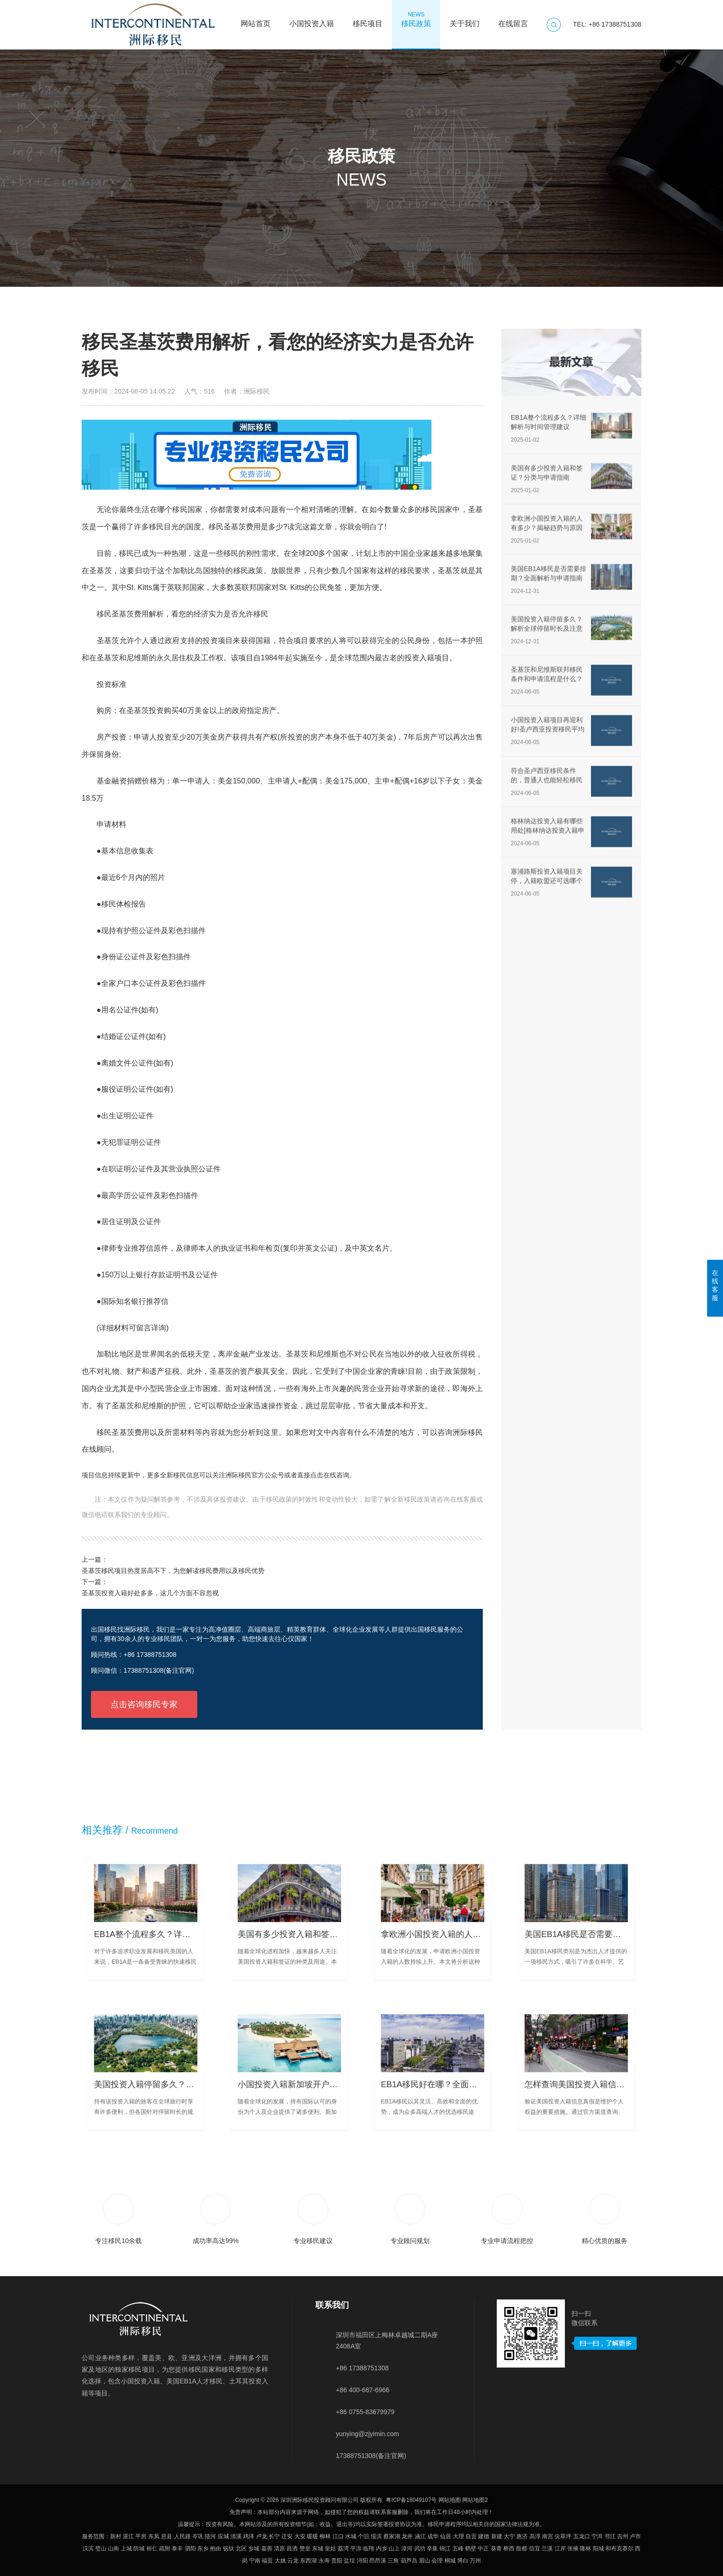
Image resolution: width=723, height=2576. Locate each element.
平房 (140, 2536)
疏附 (164, 2548)
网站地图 (449, 2500)
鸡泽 (248, 2536)
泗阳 (190, 2548)
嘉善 (266, 2548)
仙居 (445, 2536)
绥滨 (376, 2536)
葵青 (496, 2548)
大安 (300, 2536)
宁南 (254, 2560)
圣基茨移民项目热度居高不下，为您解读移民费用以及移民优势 (173, 1570)
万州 (475, 2560)
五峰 (458, 2548)
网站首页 (256, 19)
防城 (139, 2548)
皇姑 (330, 2548)
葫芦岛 (409, 2560)
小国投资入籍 (311, 19)
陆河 (210, 2536)
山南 (113, 2548)
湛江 (128, 2536)
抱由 (215, 2548)
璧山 (100, 2548)
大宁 (509, 2536)
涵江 (420, 2536)
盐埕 (349, 2560)
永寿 (324, 2560)
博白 (462, 2560)
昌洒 (292, 2548)
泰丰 (177, 2548)
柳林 (325, 2536)
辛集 (432, 2548)
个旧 (363, 2536)
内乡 (381, 2548)
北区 (241, 2548)
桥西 (508, 2548)
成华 (432, 2536)
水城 (350, 2536)
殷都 (521, 2548)
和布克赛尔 (619, 2548)
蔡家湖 (391, 2536)
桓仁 (152, 2548)
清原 (279, 2548)
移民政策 (416, 19)
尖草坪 (563, 2536)
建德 (483, 2536)
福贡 (267, 2560)
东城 (317, 2548)
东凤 (154, 2536)
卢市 (635, 2536)
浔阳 (362, 2560)
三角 (393, 2560)
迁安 (286, 2536)
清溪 (236, 2536)
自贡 (471, 2536)
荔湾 (343, 2548)
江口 (338, 2536)
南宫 (547, 2536)
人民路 (182, 2536)
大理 (458, 2536)
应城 (223, 2536)
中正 (483, 2548)
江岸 (560, 2548)
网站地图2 (475, 2500)
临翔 (368, 2548)
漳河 (406, 2548)
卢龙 (261, 2536)
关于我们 (465, 19)
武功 (419, 2548)
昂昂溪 (377, 2560)
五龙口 (581, 2536)
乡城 (253, 2548)
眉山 (424, 2560)
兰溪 (547, 2548)
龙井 (407, 2536)
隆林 (585, 2548)
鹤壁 (470, 2548)
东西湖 (308, 2560)
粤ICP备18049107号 (411, 2500)
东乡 (203, 2548)
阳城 (598, 2548)
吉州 (622, 2536)
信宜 (534, 2548)
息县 (166, 2536)
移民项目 (367, 19)
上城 (126, 2548)
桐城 (450, 2560)
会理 (437, 2560)
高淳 (535, 2536)
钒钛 (228, 2548)
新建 (496, 2536)
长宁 (274, 2536)
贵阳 (336, 2560)
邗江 (610, 2536)
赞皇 (305, 2548)
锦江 (445, 2548)
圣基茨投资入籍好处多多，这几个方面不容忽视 (150, 1593)
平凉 (356, 2548)
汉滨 (88, 2548)
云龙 (293, 2560)
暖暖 (312, 2536)
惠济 (522, 2536)
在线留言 (513, 19)
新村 (115, 2536)
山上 (394, 2548)
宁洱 (597, 2536)
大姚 (280, 2560)
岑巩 (197, 2536)
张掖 (572, 2548)
